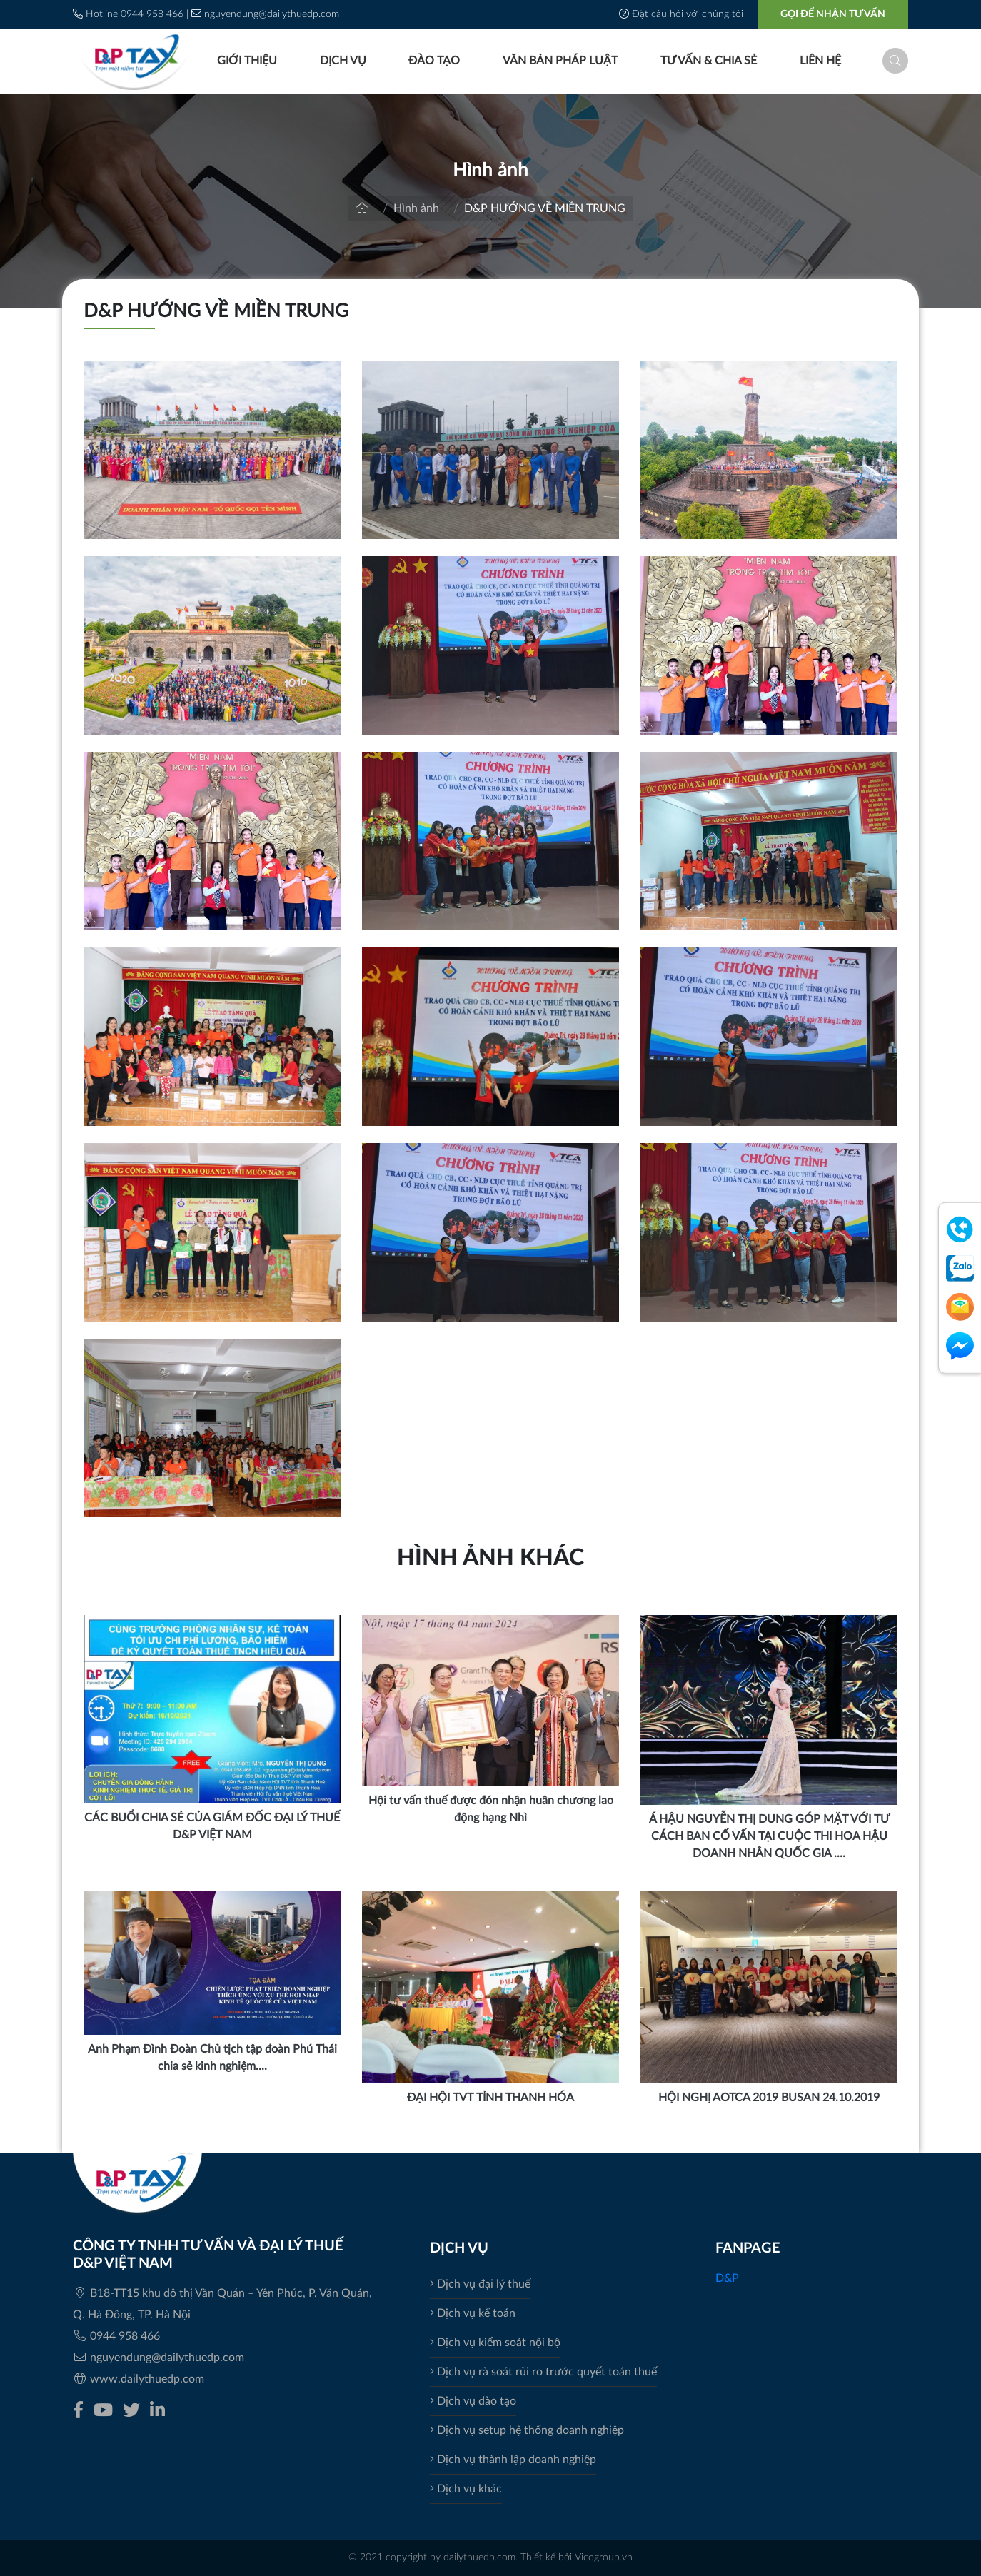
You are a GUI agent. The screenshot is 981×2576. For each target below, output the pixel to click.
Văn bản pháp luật (558, 60)
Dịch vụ (341, 60)
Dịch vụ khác (466, 2489)
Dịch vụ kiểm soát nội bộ (495, 2342)
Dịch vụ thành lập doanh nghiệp (513, 2459)
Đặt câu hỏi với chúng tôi (682, 14)
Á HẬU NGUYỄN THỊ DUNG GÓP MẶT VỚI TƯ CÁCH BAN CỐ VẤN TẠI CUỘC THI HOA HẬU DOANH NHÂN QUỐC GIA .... (769, 1836)
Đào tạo (433, 60)
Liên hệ (819, 60)
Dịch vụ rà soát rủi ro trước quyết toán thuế (543, 2372)
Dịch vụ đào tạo (473, 2401)
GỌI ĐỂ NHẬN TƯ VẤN (832, 14)
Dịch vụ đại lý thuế (480, 2284)
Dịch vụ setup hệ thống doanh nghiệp (527, 2430)
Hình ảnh (416, 208)
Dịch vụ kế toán (472, 2313)
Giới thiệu (246, 60)
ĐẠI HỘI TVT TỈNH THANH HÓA (490, 2097)
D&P (727, 2278)
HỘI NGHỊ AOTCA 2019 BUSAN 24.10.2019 (769, 2097)
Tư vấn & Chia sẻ (707, 60)
